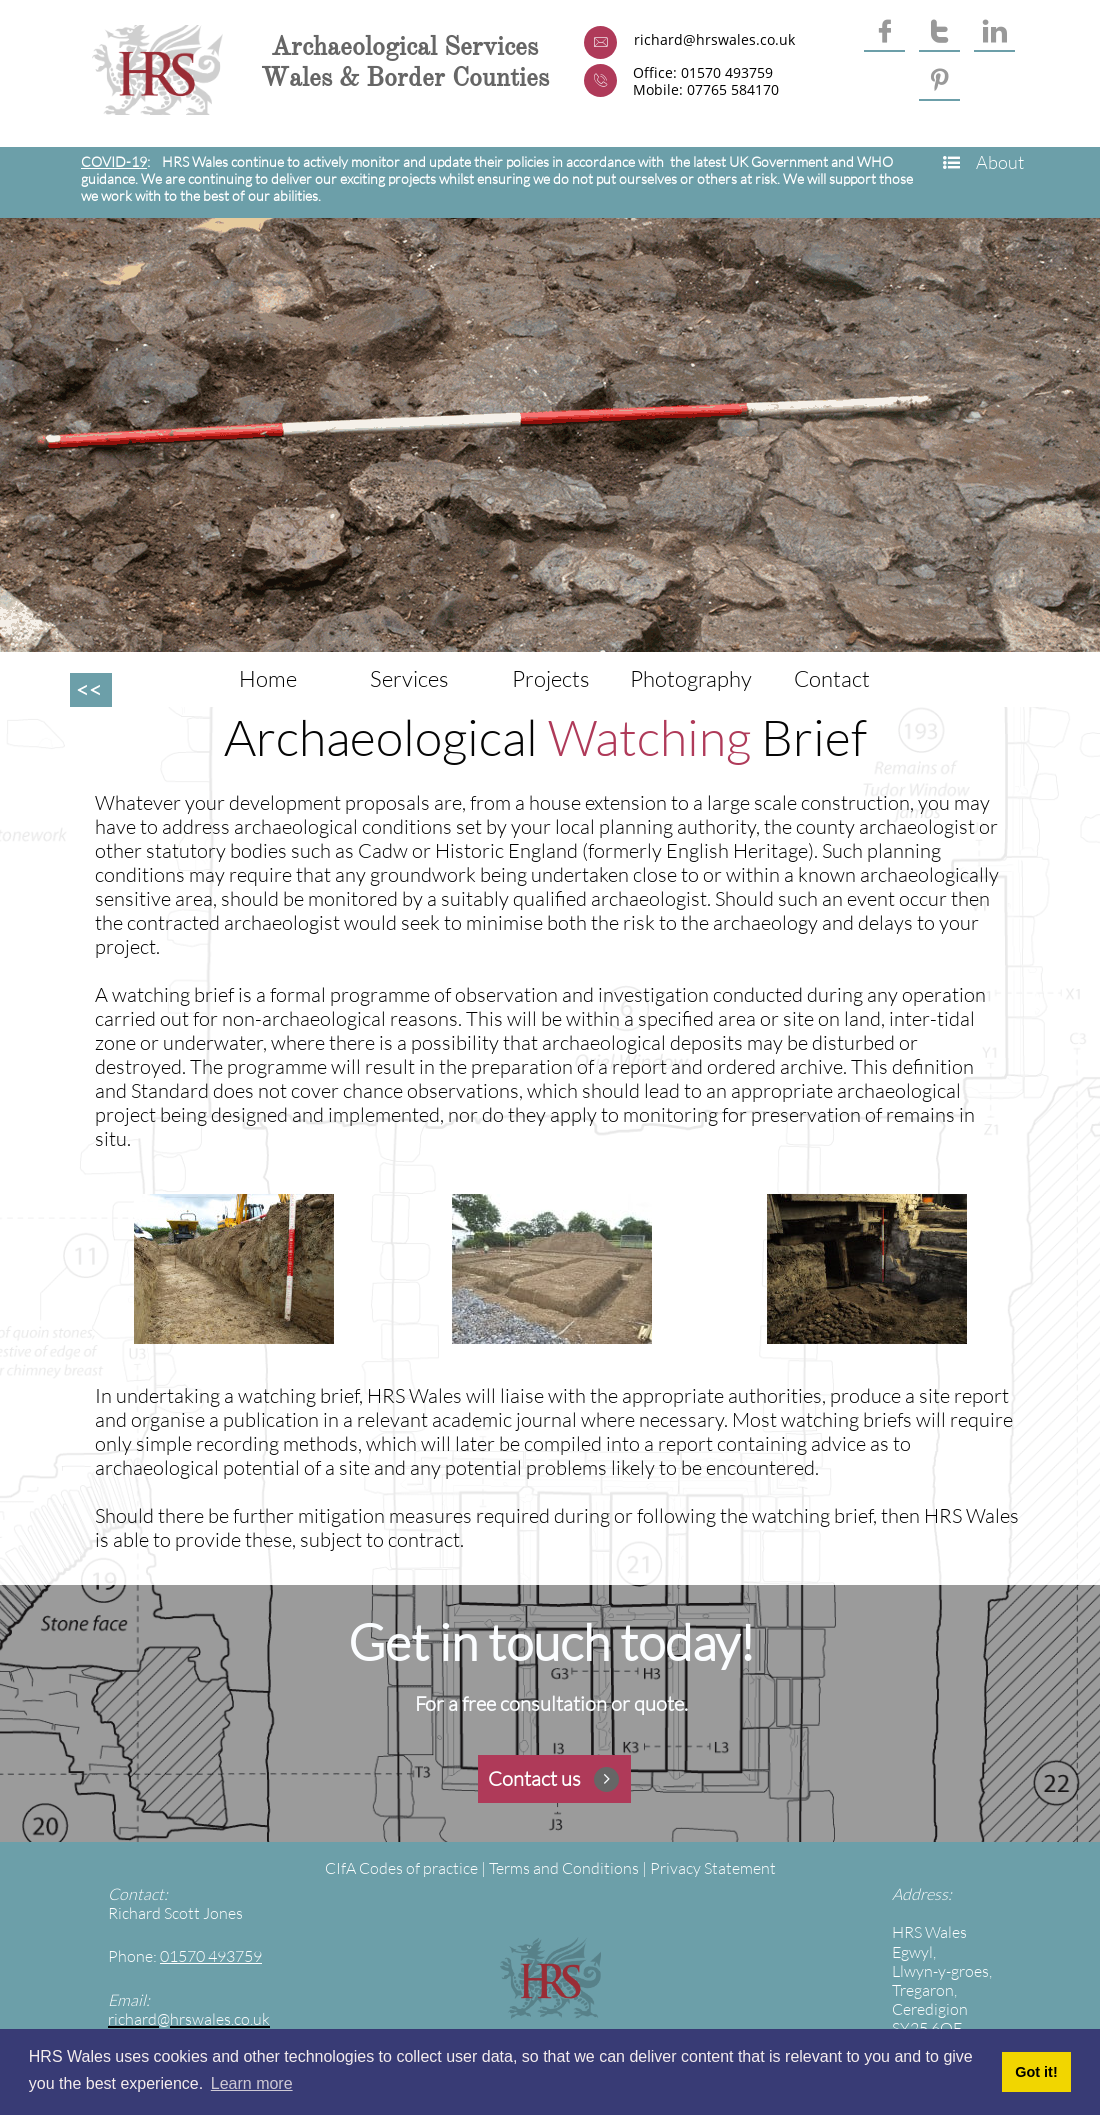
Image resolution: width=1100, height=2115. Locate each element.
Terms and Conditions (564, 1868)
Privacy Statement (713, 1868)
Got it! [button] (1036, 2072)
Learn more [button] (252, 2083)
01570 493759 (211, 1956)
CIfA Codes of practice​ (401, 1868)
